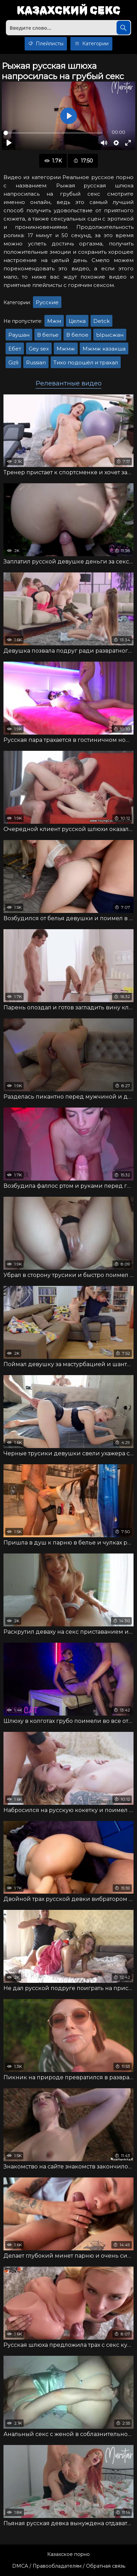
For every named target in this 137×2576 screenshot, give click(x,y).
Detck (101, 321)
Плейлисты (45, 44)
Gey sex (39, 348)
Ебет (14, 348)
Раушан (18, 335)
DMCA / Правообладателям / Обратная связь (68, 2566)
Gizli (13, 362)
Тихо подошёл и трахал (85, 362)
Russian (36, 362)
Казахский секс (68, 10)
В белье (48, 335)
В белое (77, 335)
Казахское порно (68, 2554)
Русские (47, 302)
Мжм (54, 321)
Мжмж (66, 348)
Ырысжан (109, 335)
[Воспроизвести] (9, 142)
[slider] (53, 133)
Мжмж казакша (104, 348)
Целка (77, 321)
